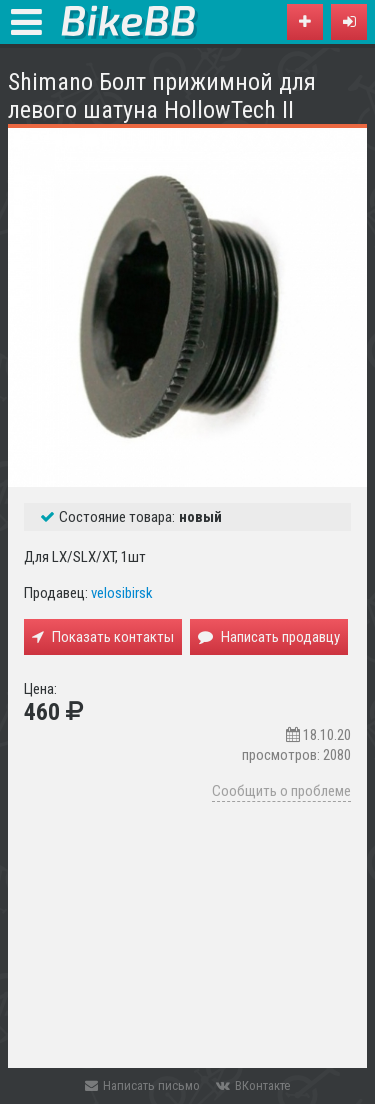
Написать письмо (142, 1085)
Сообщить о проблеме (281, 791)
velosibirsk (122, 593)
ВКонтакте (253, 1085)
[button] (349, 22)
